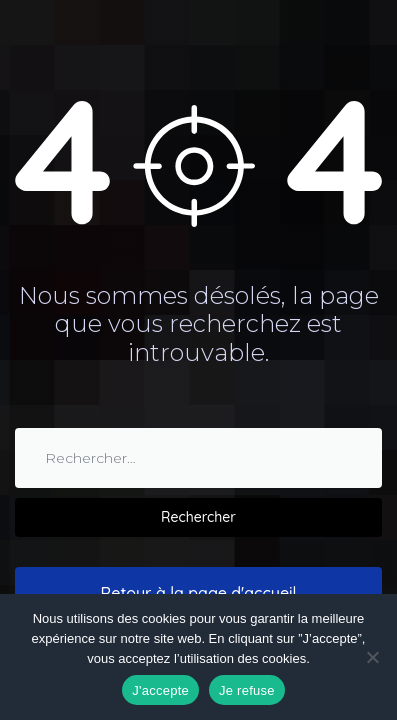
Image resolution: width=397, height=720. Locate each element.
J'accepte (160, 690)
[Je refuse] (372, 657)
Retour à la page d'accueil (199, 593)
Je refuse (247, 690)
